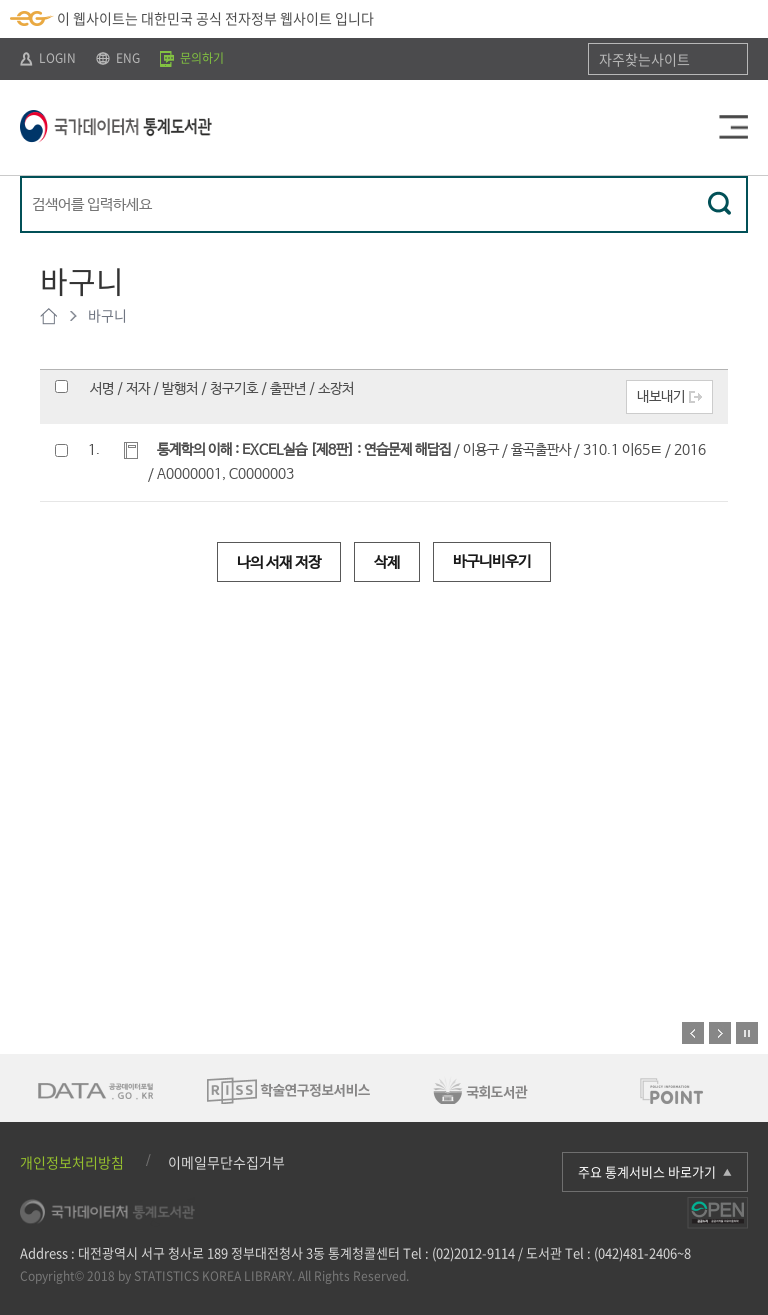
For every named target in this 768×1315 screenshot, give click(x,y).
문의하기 (192, 58)
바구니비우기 (492, 561)
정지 (747, 1033)
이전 (693, 1033)
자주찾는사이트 (644, 59)
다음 (720, 1033)
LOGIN (48, 58)
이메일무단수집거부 (226, 1162)
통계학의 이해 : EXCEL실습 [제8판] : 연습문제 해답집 (304, 450)
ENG (118, 58)
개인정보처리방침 (72, 1162)
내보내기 (661, 397)
